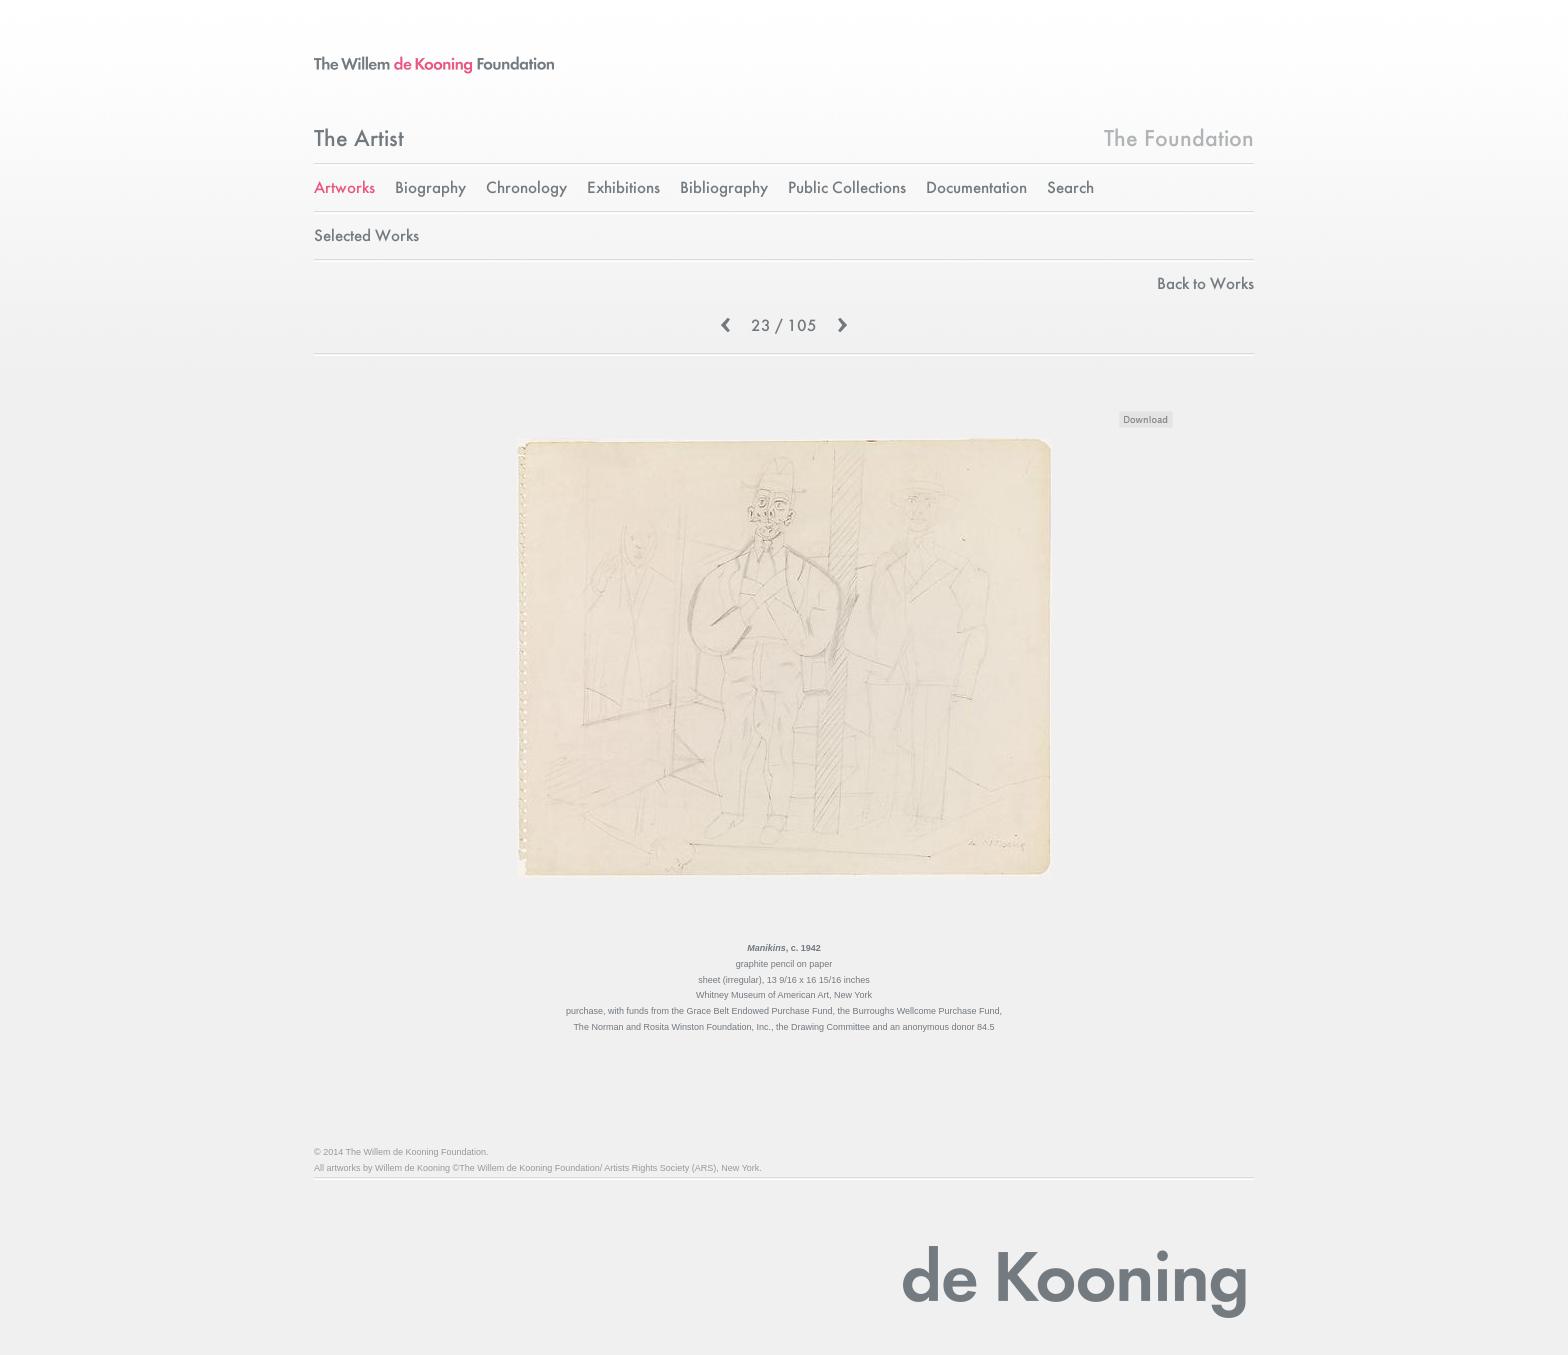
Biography (430, 188)
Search (1070, 188)
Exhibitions (623, 188)
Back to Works (1205, 284)
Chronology (526, 188)
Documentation (976, 188)
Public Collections (847, 188)
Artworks (344, 188)
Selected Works (366, 236)
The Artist (359, 140)
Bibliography (724, 188)
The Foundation (1179, 140)
